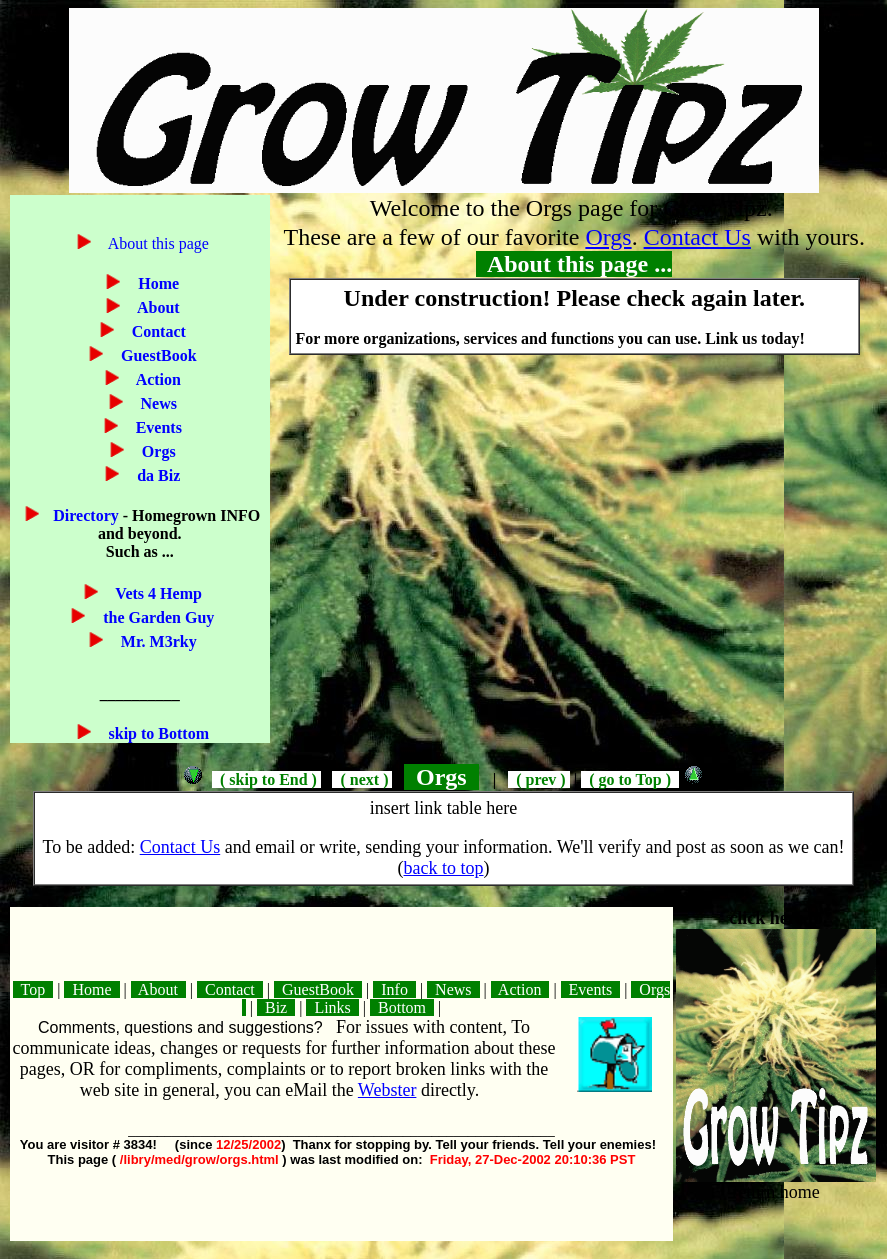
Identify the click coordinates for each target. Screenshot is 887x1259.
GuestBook (157, 355)
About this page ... (574, 264)
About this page (157, 243)
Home (156, 283)
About (157, 307)
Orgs (157, 451)
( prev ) (538, 779)
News (157, 403)
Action (157, 379)
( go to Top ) (630, 779)
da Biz (156, 475)
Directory (87, 515)
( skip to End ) (266, 779)
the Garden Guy (156, 617)
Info (394, 989)
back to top (444, 868)
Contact (157, 331)
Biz (276, 1007)
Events (157, 427)
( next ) (362, 779)
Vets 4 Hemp (157, 593)
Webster (387, 1090)
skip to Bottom (157, 733)
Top (33, 989)
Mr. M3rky (157, 641)
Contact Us (697, 237)
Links (332, 1007)
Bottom (402, 1007)
